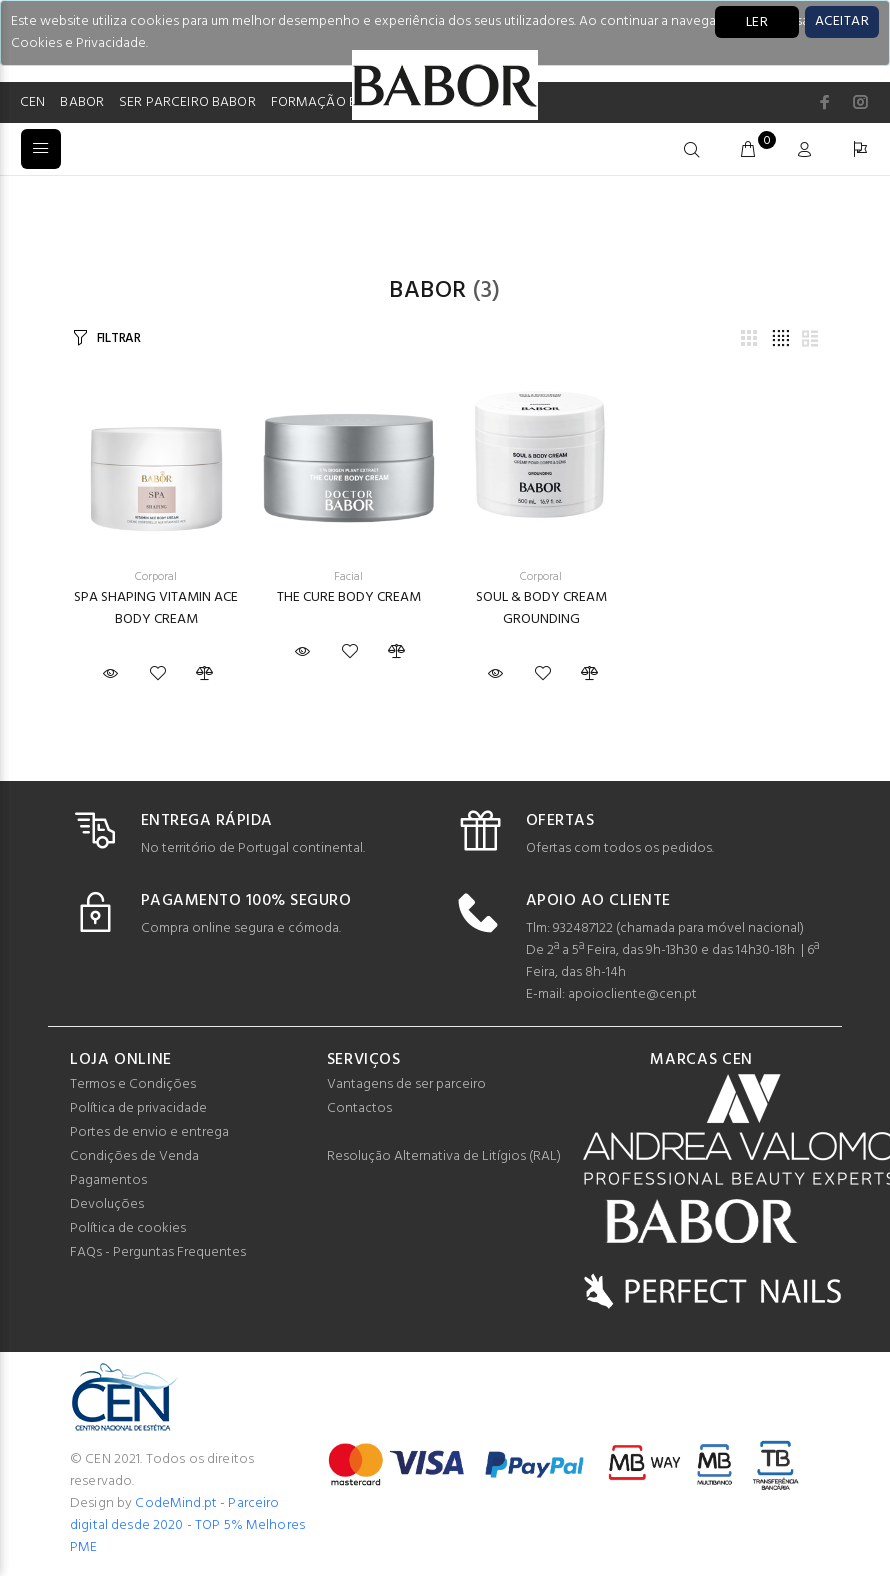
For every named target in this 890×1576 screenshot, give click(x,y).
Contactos (359, 1108)
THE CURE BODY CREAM (349, 597)
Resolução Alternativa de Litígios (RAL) (444, 1156)
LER (757, 22)
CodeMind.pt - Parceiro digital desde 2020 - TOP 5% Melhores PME (187, 1525)
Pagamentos (108, 1180)
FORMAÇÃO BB (318, 102)
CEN (32, 102)
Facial (348, 577)
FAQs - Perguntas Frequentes (158, 1252)
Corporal (156, 577)
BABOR (82, 102)
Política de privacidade (138, 1108)
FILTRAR (119, 338)
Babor (427, 291)
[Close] (842, 22)
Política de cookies (128, 1228)
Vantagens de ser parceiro (406, 1084)
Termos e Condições (133, 1084)
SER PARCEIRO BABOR (187, 102)
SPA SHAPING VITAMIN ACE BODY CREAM (156, 608)
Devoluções (107, 1204)
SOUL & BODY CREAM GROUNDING (541, 608)
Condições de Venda (134, 1156)
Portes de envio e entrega (149, 1132)
